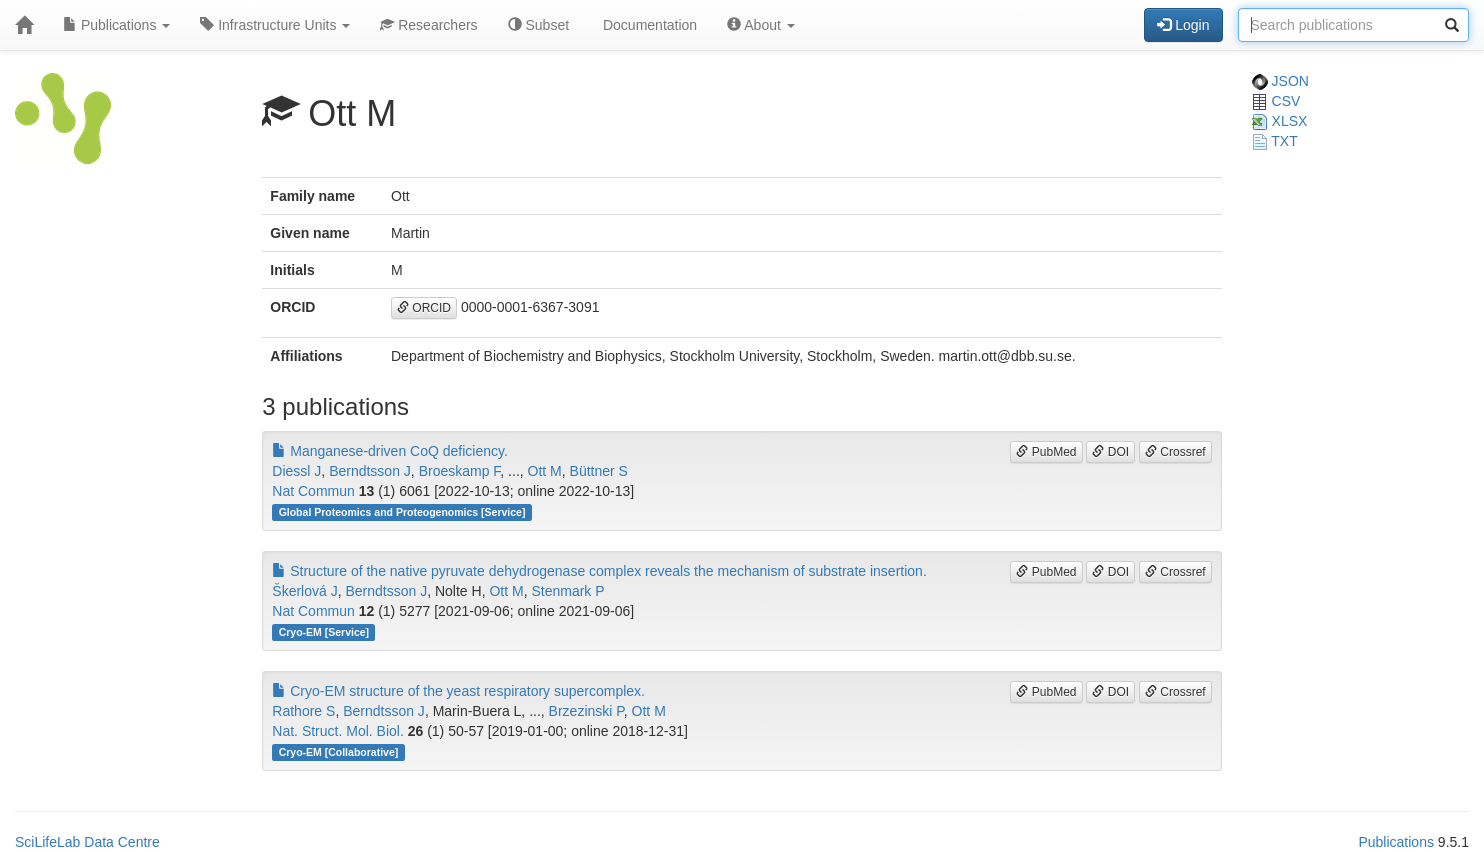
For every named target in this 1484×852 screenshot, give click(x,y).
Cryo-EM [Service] (324, 632)
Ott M (545, 471)
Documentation (648, 25)
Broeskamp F (460, 471)
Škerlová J (304, 591)
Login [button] (1183, 25)
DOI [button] (1110, 452)
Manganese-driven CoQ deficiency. (390, 451)
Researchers (428, 25)
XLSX (1280, 121)
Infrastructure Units (275, 25)
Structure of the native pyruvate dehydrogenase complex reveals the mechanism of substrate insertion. (599, 571)
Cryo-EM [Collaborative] (339, 752)
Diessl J (296, 471)
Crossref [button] (1175, 452)
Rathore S (303, 711)
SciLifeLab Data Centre (87, 842)
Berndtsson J (370, 471)
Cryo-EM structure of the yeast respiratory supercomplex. (458, 691)
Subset (538, 25)
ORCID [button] (424, 308)
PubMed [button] (1046, 452)
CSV (1276, 101)
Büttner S (599, 471)
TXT (1275, 141)
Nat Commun (313, 491)
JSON (1280, 81)
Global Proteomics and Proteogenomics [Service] (402, 512)
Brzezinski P (586, 711)
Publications (116, 25)
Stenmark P (567, 591)
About (761, 25)
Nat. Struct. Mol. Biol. (337, 731)
